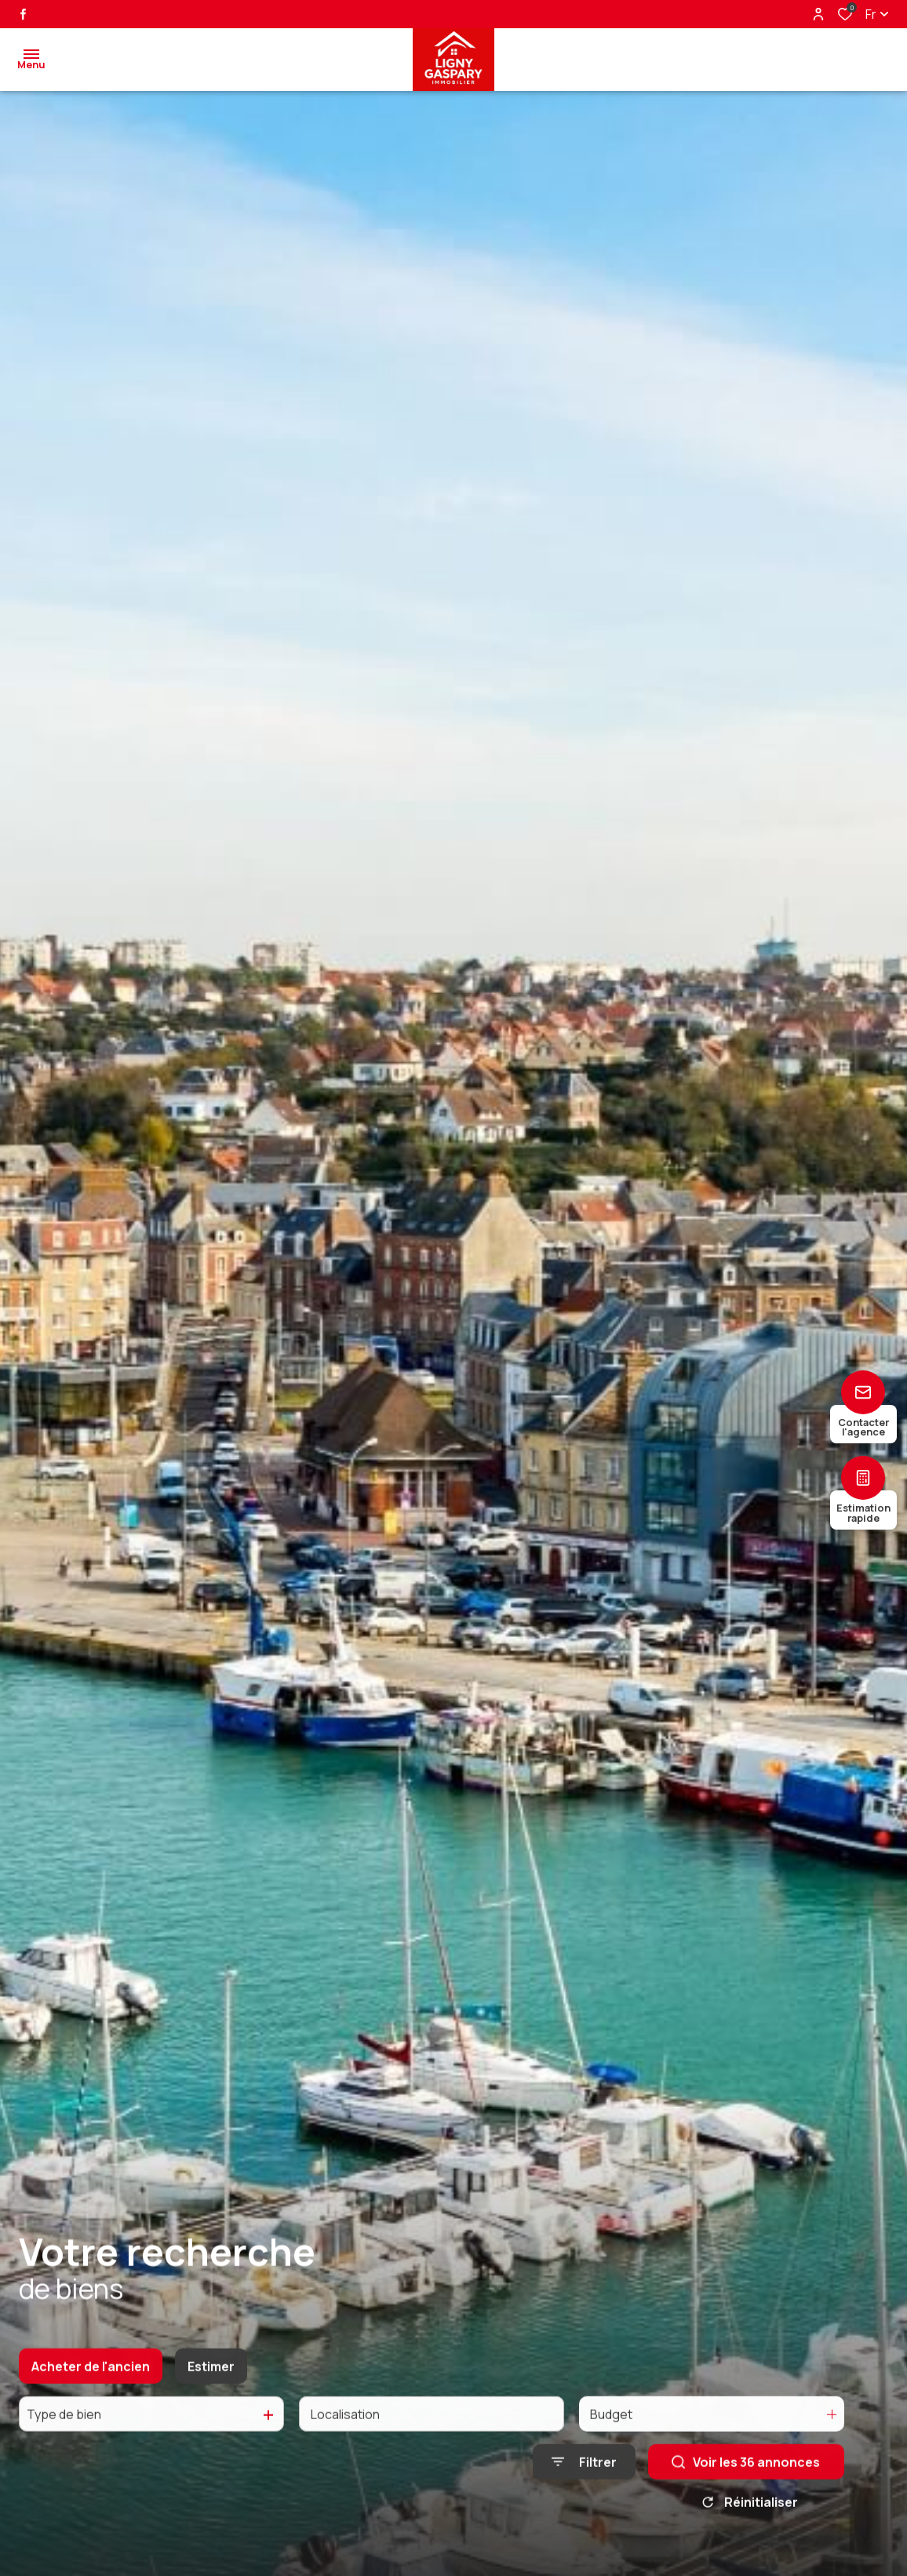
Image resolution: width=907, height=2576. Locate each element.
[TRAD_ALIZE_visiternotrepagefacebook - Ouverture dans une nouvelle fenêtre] (23, 14)
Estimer (211, 2386)
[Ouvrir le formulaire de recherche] (584, 2482)
